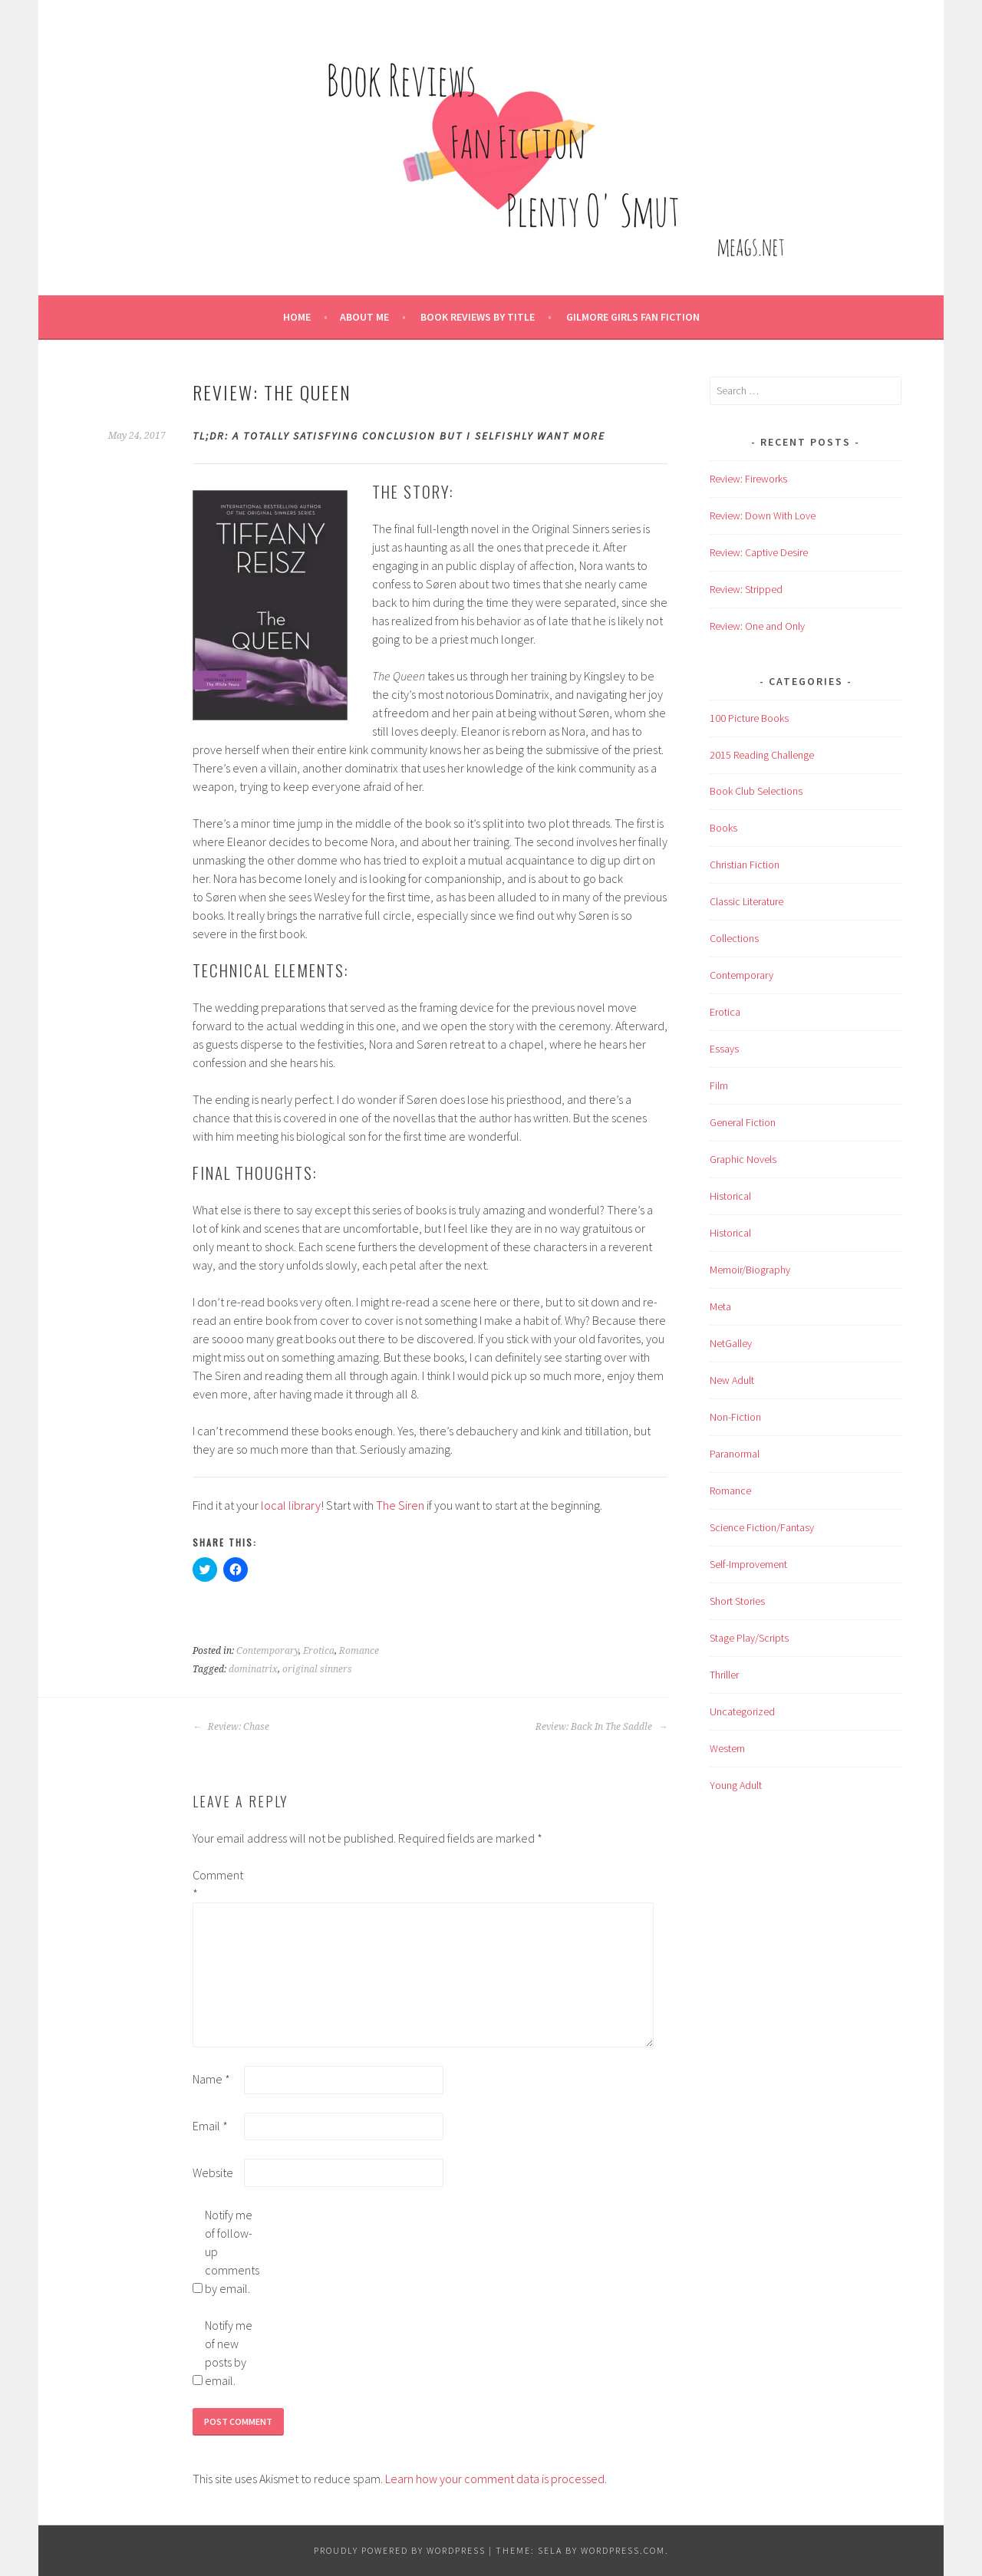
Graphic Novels (743, 1159)
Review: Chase (231, 1726)
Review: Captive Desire (759, 552)
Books (723, 828)
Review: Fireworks (748, 479)
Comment (217, 1884)
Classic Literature (746, 901)
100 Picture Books (749, 718)
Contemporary (267, 1650)
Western (727, 1748)
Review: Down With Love (763, 515)
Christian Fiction (744, 864)
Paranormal (735, 1454)
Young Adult (736, 1785)
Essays (724, 1049)
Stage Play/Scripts (749, 1638)
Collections (734, 938)
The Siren (400, 1505)
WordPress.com (623, 2550)
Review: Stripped (746, 589)
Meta (720, 1306)
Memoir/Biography (750, 1269)
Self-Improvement (748, 1564)
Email (210, 2125)
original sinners (317, 1669)
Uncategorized (742, 1711)
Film (719, 1085)
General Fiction (743, 1122)
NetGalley (731, 1343)
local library (291, 1505)
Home (297, 317)
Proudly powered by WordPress (400, 2550)
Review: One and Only (757, 626)
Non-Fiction (735, 1417)
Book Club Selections (756, 791)
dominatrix (253, 1669)
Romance (359, 1650)
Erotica (318, 1650)
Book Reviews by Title (477, 317)
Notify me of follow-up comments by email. (229, 2251)
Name (211, 2079)
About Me (364, 317)
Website (213, 2172)
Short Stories (737, 1601)
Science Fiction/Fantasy (762, 1527)
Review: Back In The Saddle (601, 1726)
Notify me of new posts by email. (228, 2352)
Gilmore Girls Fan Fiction (633, 317)
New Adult (732, 1380)
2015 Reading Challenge (762, 755)
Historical (730, 1196)
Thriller (724, 1675)
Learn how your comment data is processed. (496, 2478)
